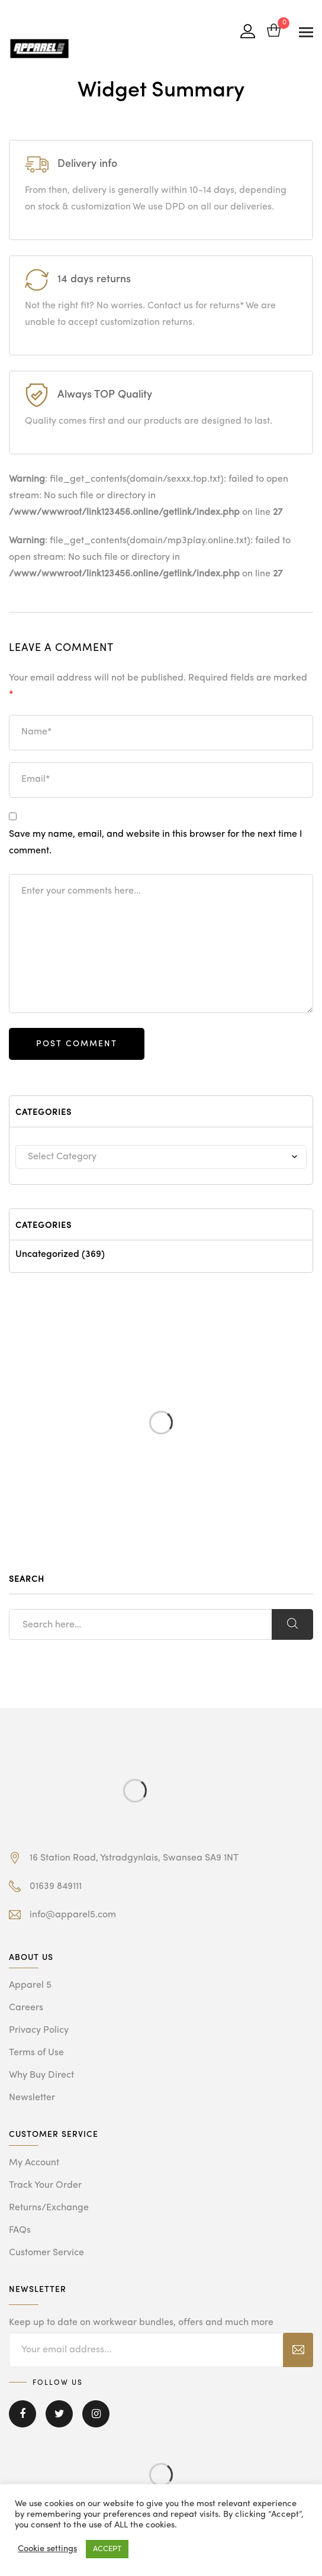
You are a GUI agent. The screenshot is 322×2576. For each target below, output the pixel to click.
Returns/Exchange (49, 2208)
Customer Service (46, 2253)
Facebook (22, 2413)
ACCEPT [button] (107, 2549)
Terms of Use (36, 2053)
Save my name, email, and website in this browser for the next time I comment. (155, 843)
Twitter (59, 2413)
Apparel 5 (30, 1985)
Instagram (96, 2413)
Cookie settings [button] (47, 2549)
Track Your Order (45, 2185)
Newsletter (32, 2098)
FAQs (20, 2230)
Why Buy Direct (41, 2075)
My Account (34, 2163)
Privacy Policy (39, 2030)
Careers (26, 2008)
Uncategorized (47, 1254)
